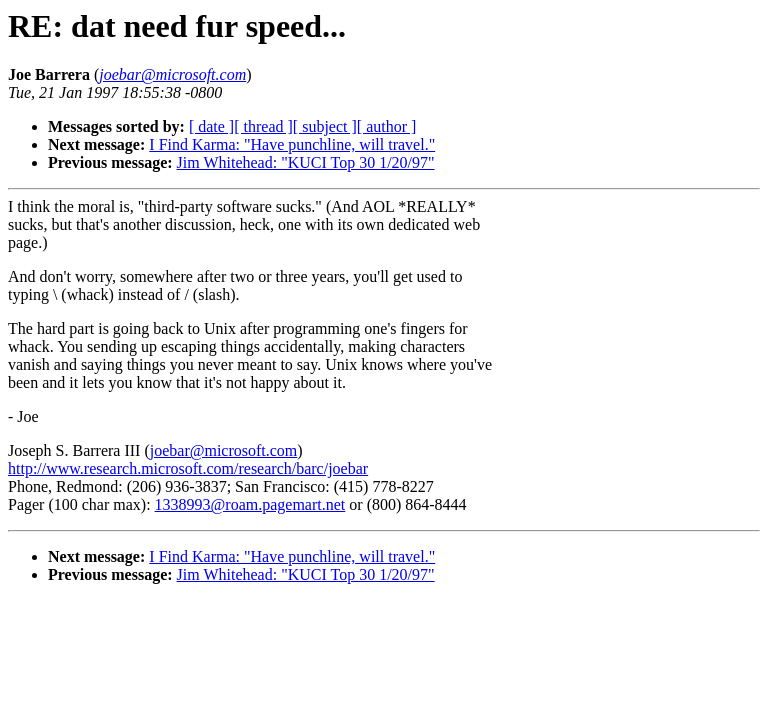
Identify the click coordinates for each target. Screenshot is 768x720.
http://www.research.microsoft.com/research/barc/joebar (188, 468)
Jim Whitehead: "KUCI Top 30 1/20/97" (306, 162)
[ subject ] (325, 126)
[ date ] (211, 126)
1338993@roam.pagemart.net (250, 504)
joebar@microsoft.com (224, 450)
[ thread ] (263, 126)
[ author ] (387, 126)
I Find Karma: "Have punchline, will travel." (292, 144)
